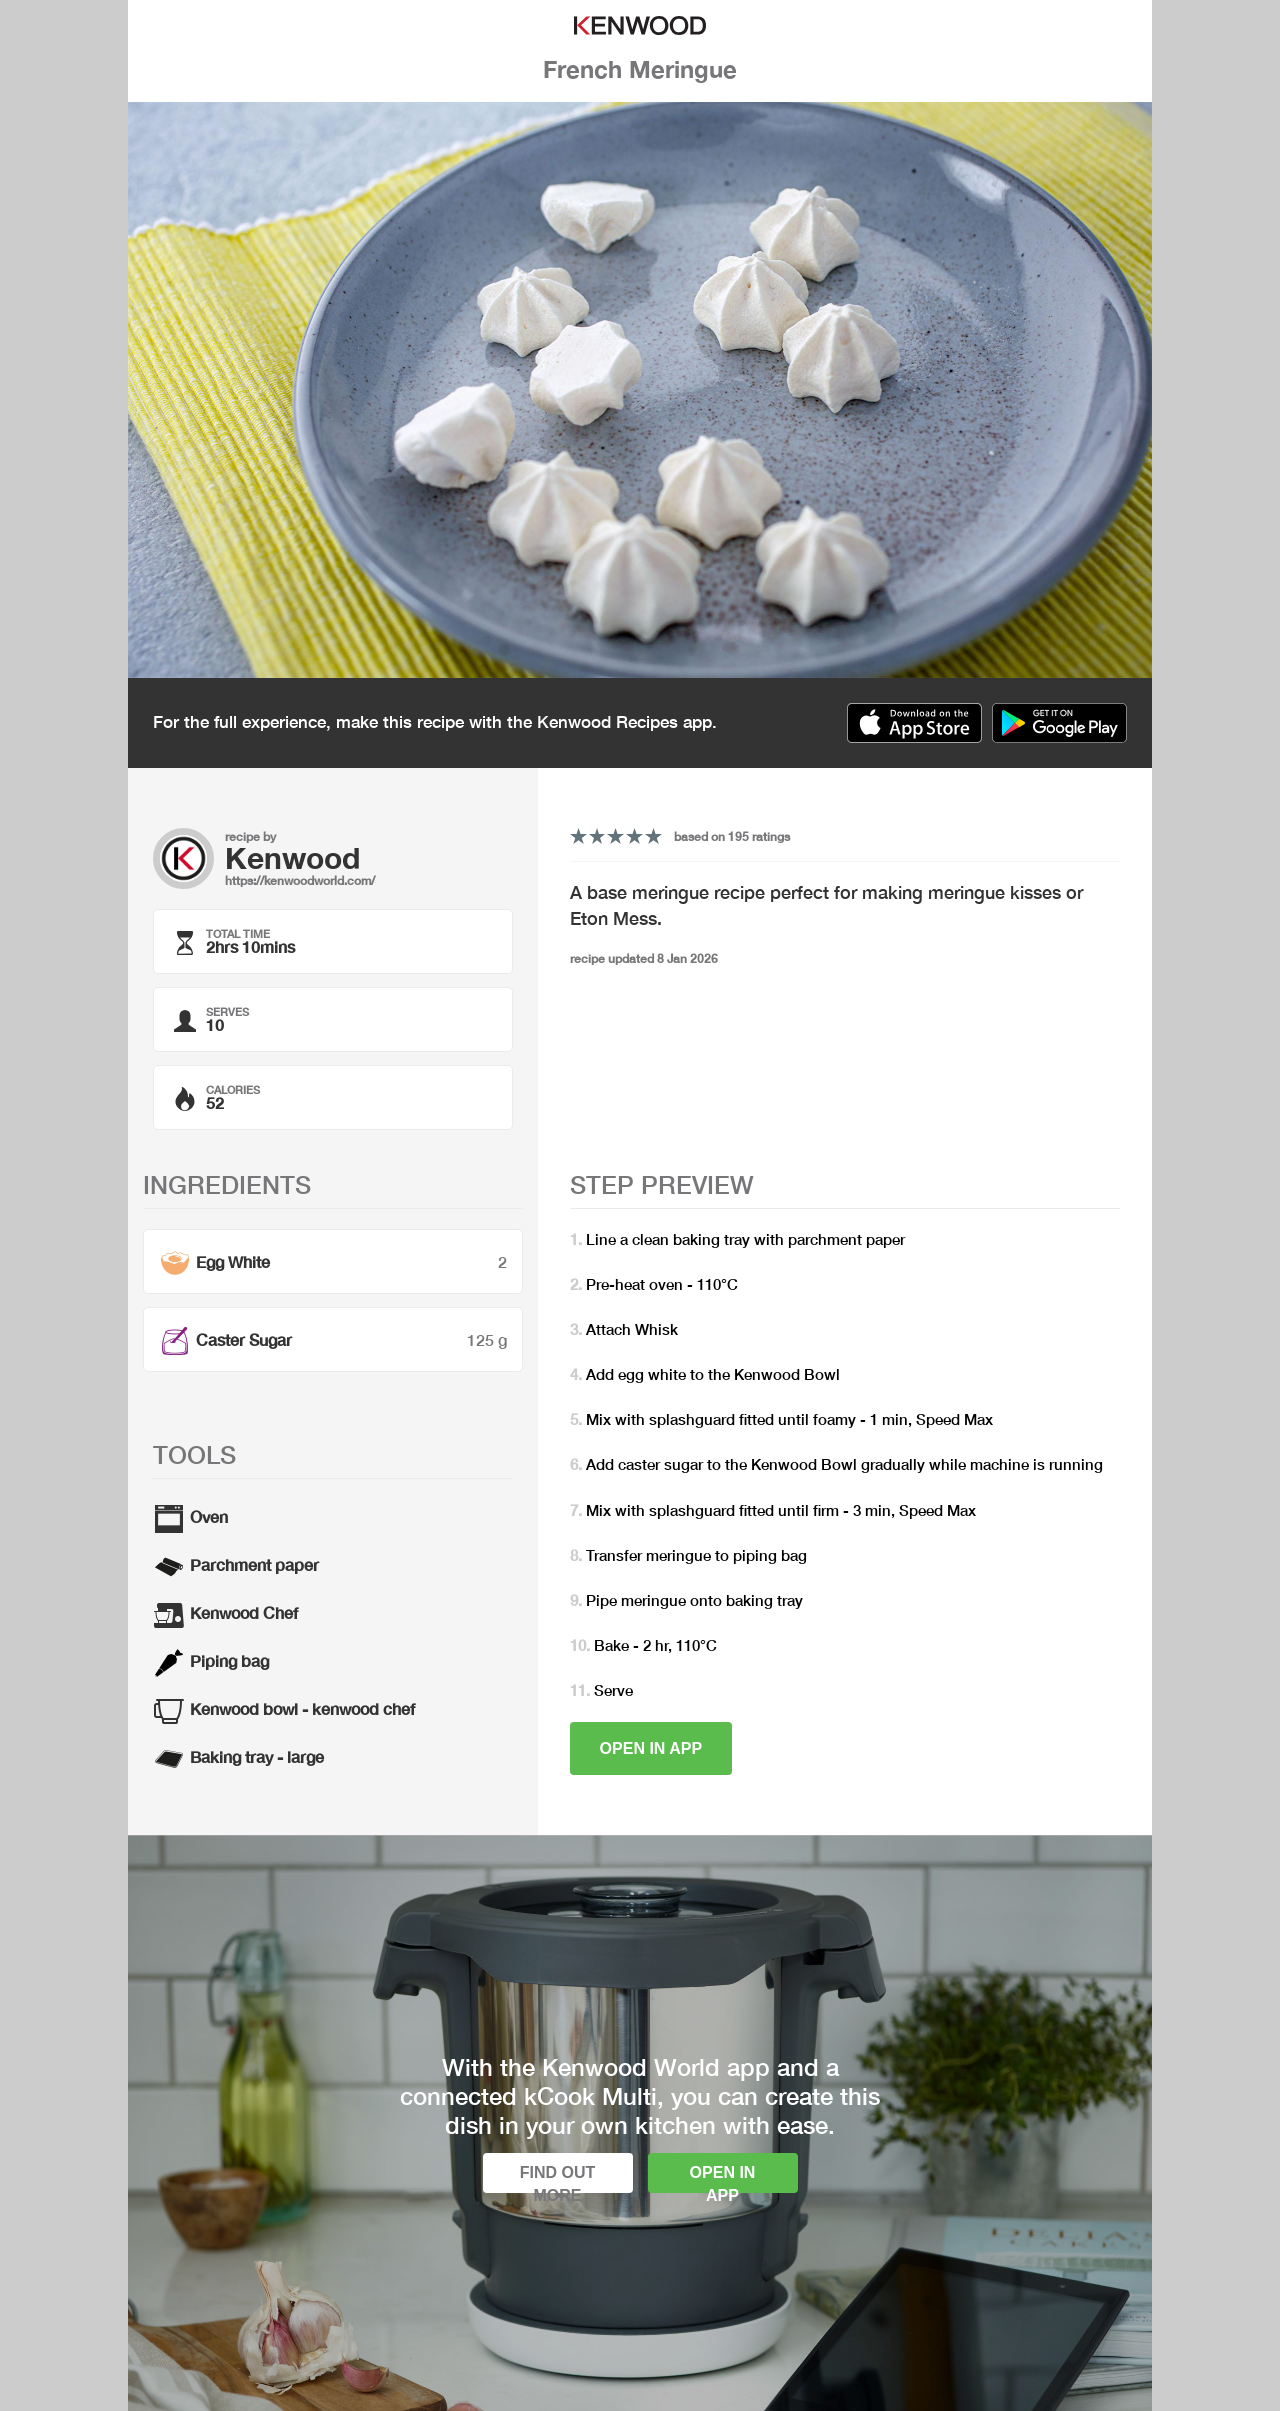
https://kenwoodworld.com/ (300, 880)
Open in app (651, 1748)
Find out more (558, 2178)
